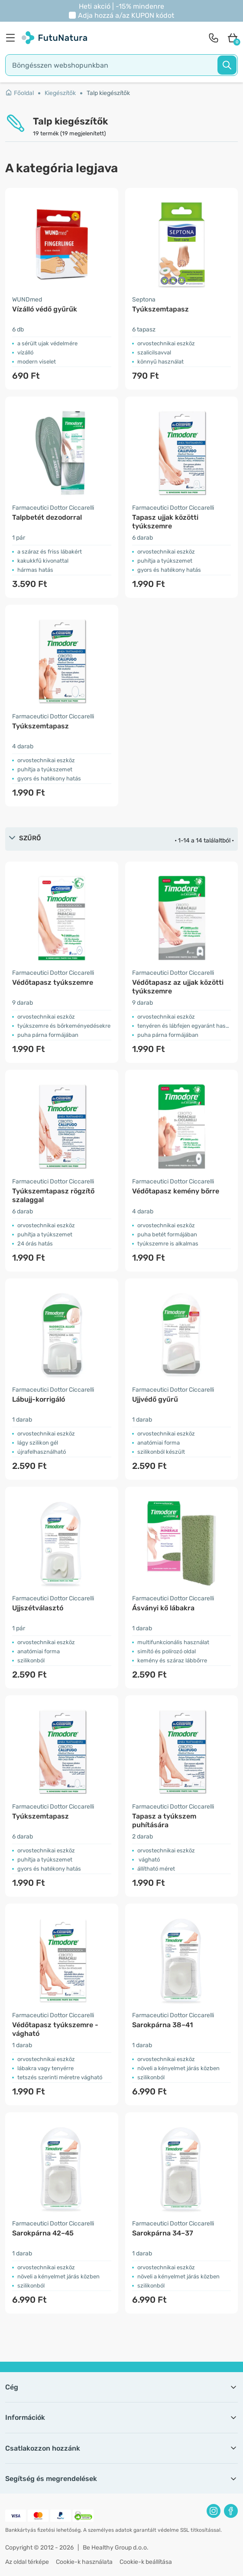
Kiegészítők (60, 93)
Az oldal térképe (27, 2562)
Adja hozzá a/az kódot (126, 15)
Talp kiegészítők (108, 93)
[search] (121, 65)
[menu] (12, 37)
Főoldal (19, 93)
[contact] (213, 38)
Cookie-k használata (84, 2562)
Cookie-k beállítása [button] (146, 2562)
